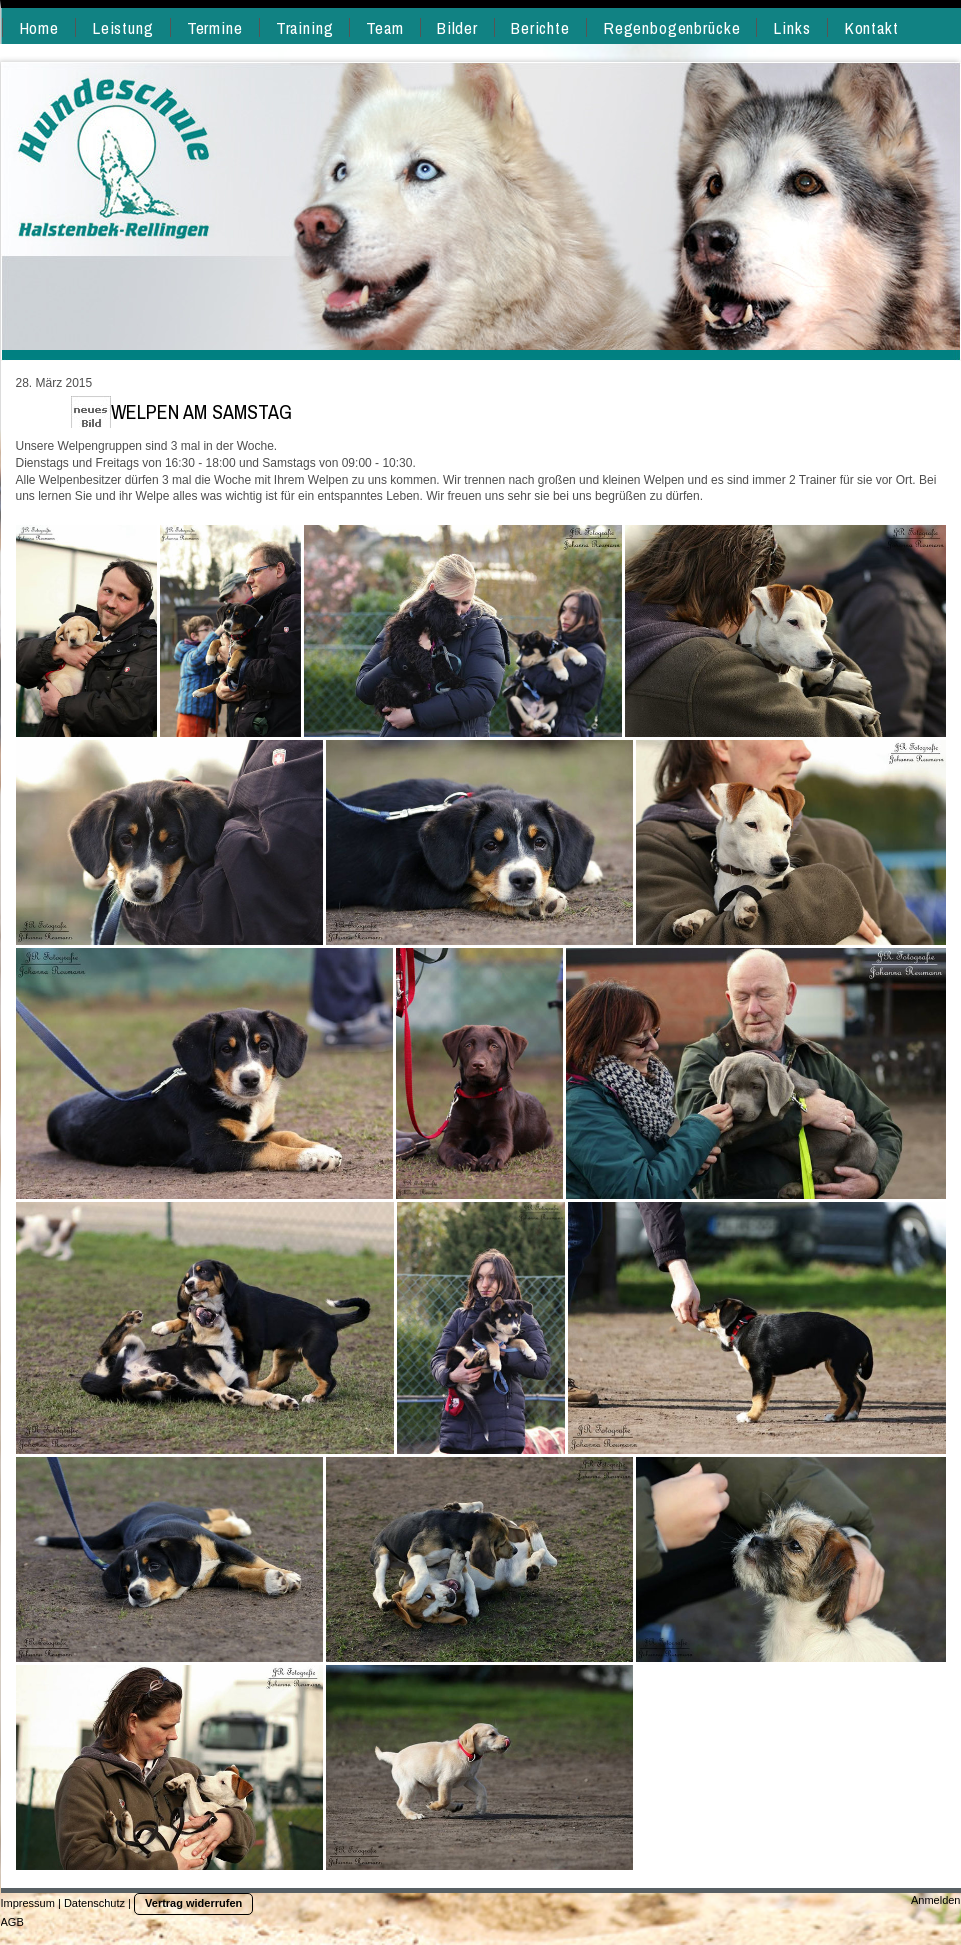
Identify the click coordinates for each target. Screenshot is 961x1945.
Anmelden (936, 1900)
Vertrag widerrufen (193, 1903)
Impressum (28, 1903)
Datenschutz (94, 1903)
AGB (12, 1922)
